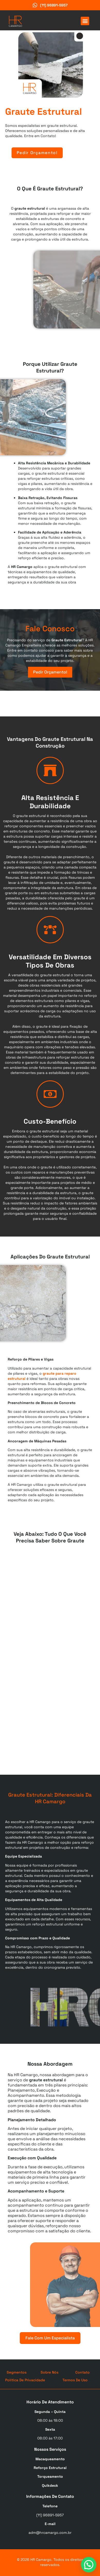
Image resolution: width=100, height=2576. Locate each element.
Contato (82, 2372)
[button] (85, 21)
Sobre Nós (49, 2372)
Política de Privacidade (25, 2380)
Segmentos (16, 2372)
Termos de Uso (75, 2380)
